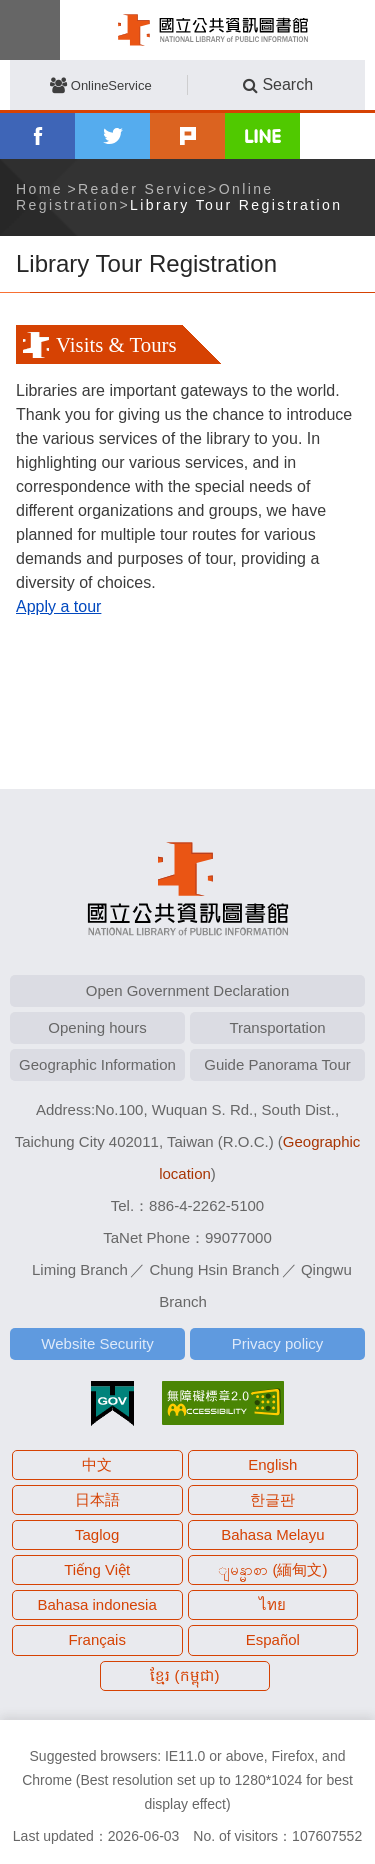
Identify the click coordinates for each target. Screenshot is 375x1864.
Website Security (97, 1343)
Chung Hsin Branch (214, 1269)
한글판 (272, 1499)
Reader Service (143, 189)
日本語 (97, 1499)
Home (39, 189)
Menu (30, 30)
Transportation (277, 1027)
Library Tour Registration (236, 205)
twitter (112, 136)
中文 (97, 1464)
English (272, 1464)
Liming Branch (80, 1269)
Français (97, 1639)
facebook (37, 136)
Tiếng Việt (97, 1569)
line (262, 136)
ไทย (272, 1604)
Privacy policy (278, 1343)
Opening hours (97, 1027)
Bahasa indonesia (97, 1604)
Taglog (97, 1534)
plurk (187, 136)
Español (273, 1639)
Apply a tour (58, 606)
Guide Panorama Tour (277, 1064)
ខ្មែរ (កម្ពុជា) (184, 1675)
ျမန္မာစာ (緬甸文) (272, 1569)
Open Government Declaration (187, 990)
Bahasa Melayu (272, 1534)
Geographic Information (97, 1064)
